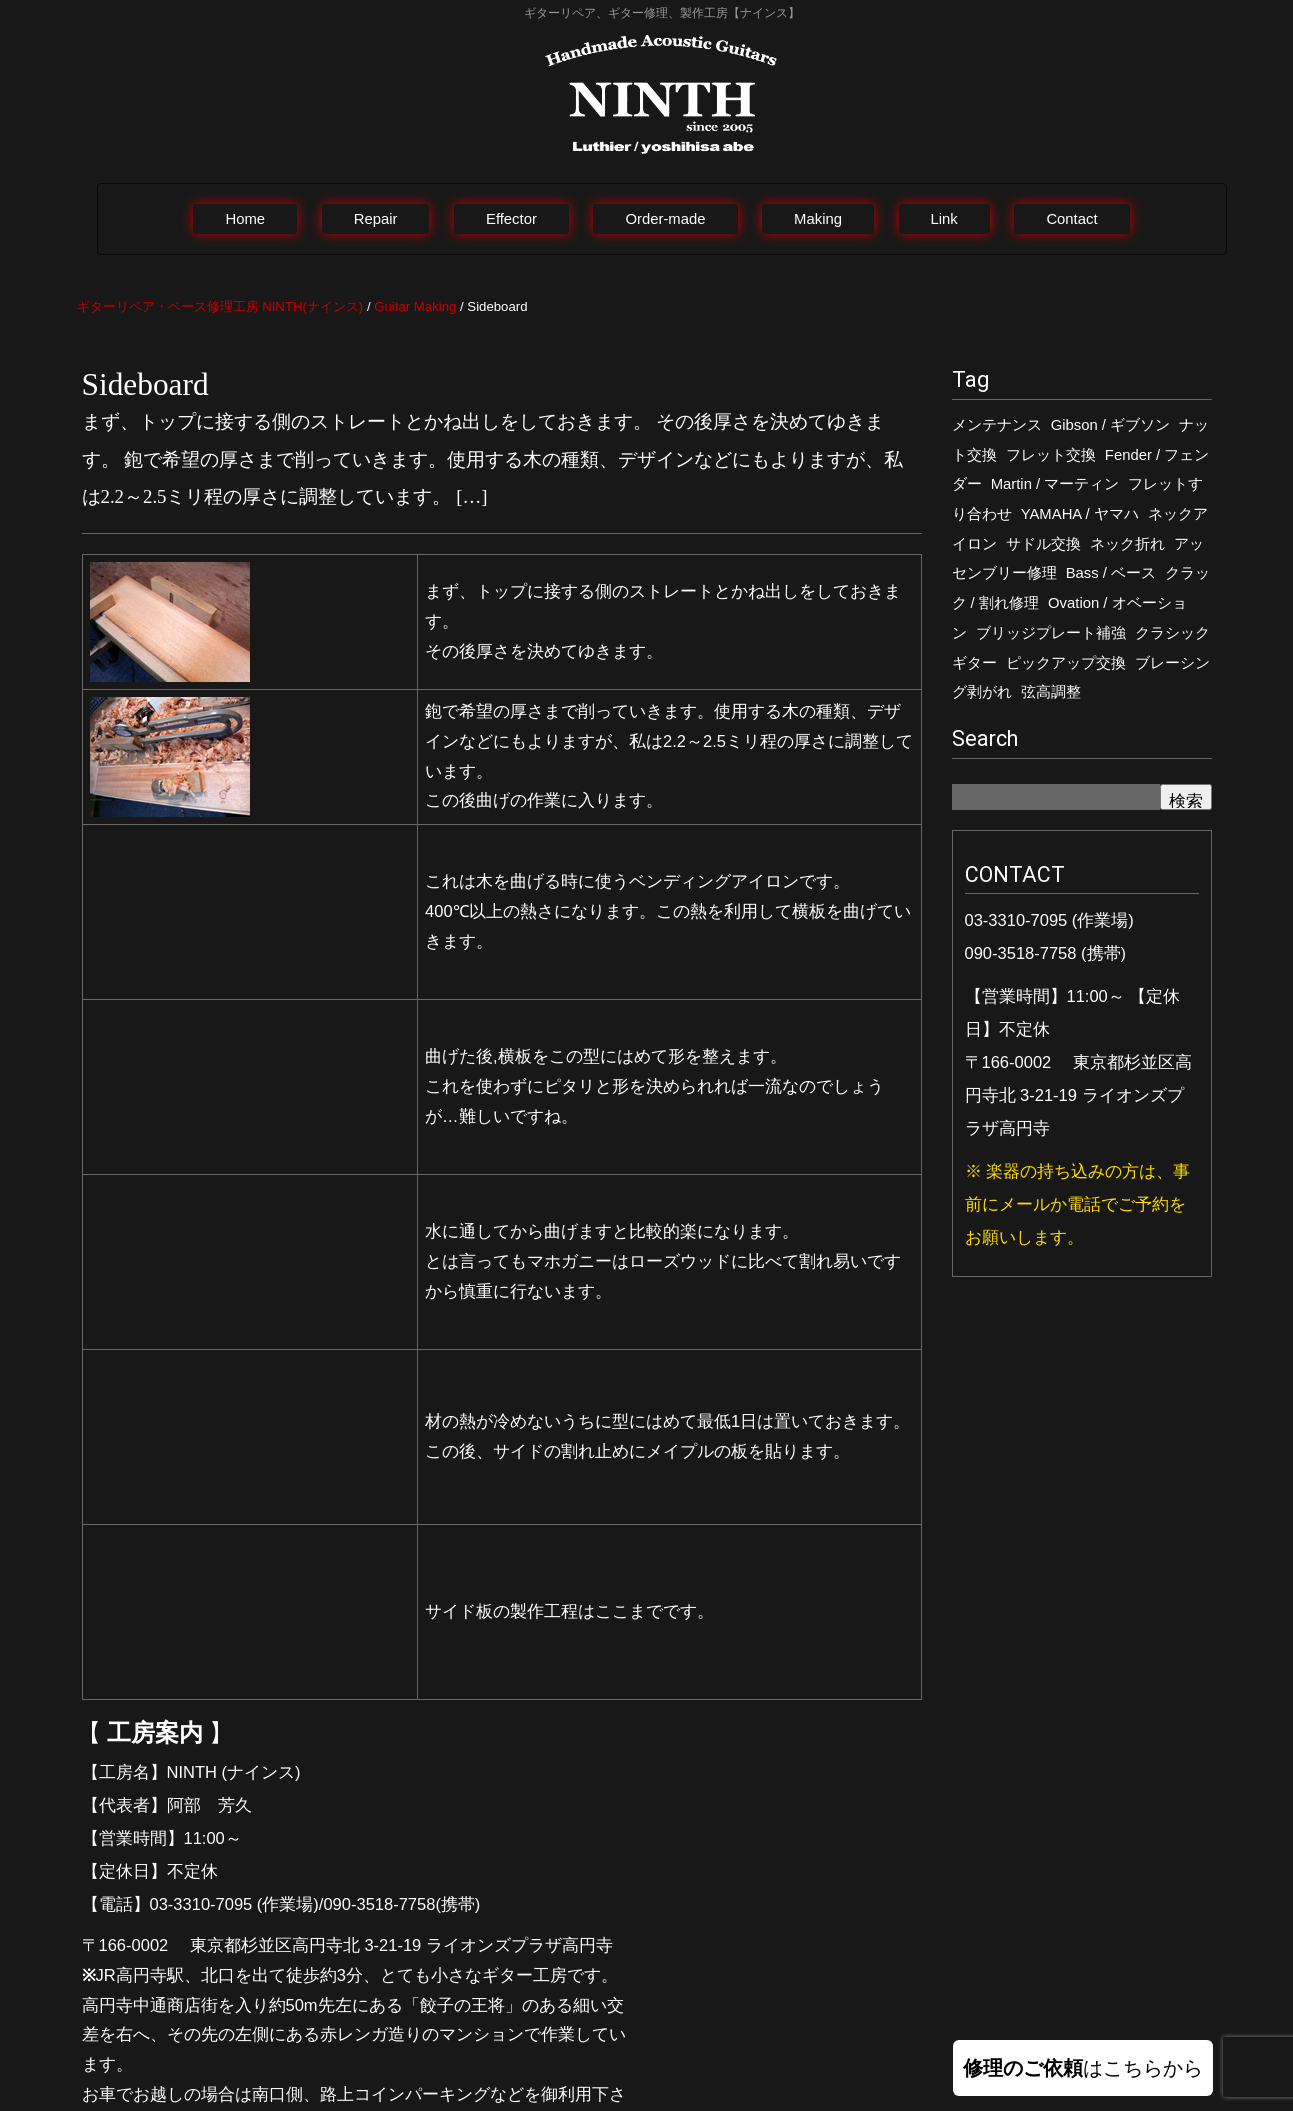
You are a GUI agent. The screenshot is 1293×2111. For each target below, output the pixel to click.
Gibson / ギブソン (1110, 425)
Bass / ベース (1111, 573)
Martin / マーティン (1055, 484)
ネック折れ (1127, 544)
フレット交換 (1051, 455)
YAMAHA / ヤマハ (1080, 514)
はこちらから (1083, 2068)
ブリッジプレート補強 (1051, 633)
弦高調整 (1051, 692)
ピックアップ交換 (1066, 663)
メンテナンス (997, 425)
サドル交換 (1043, 544)
